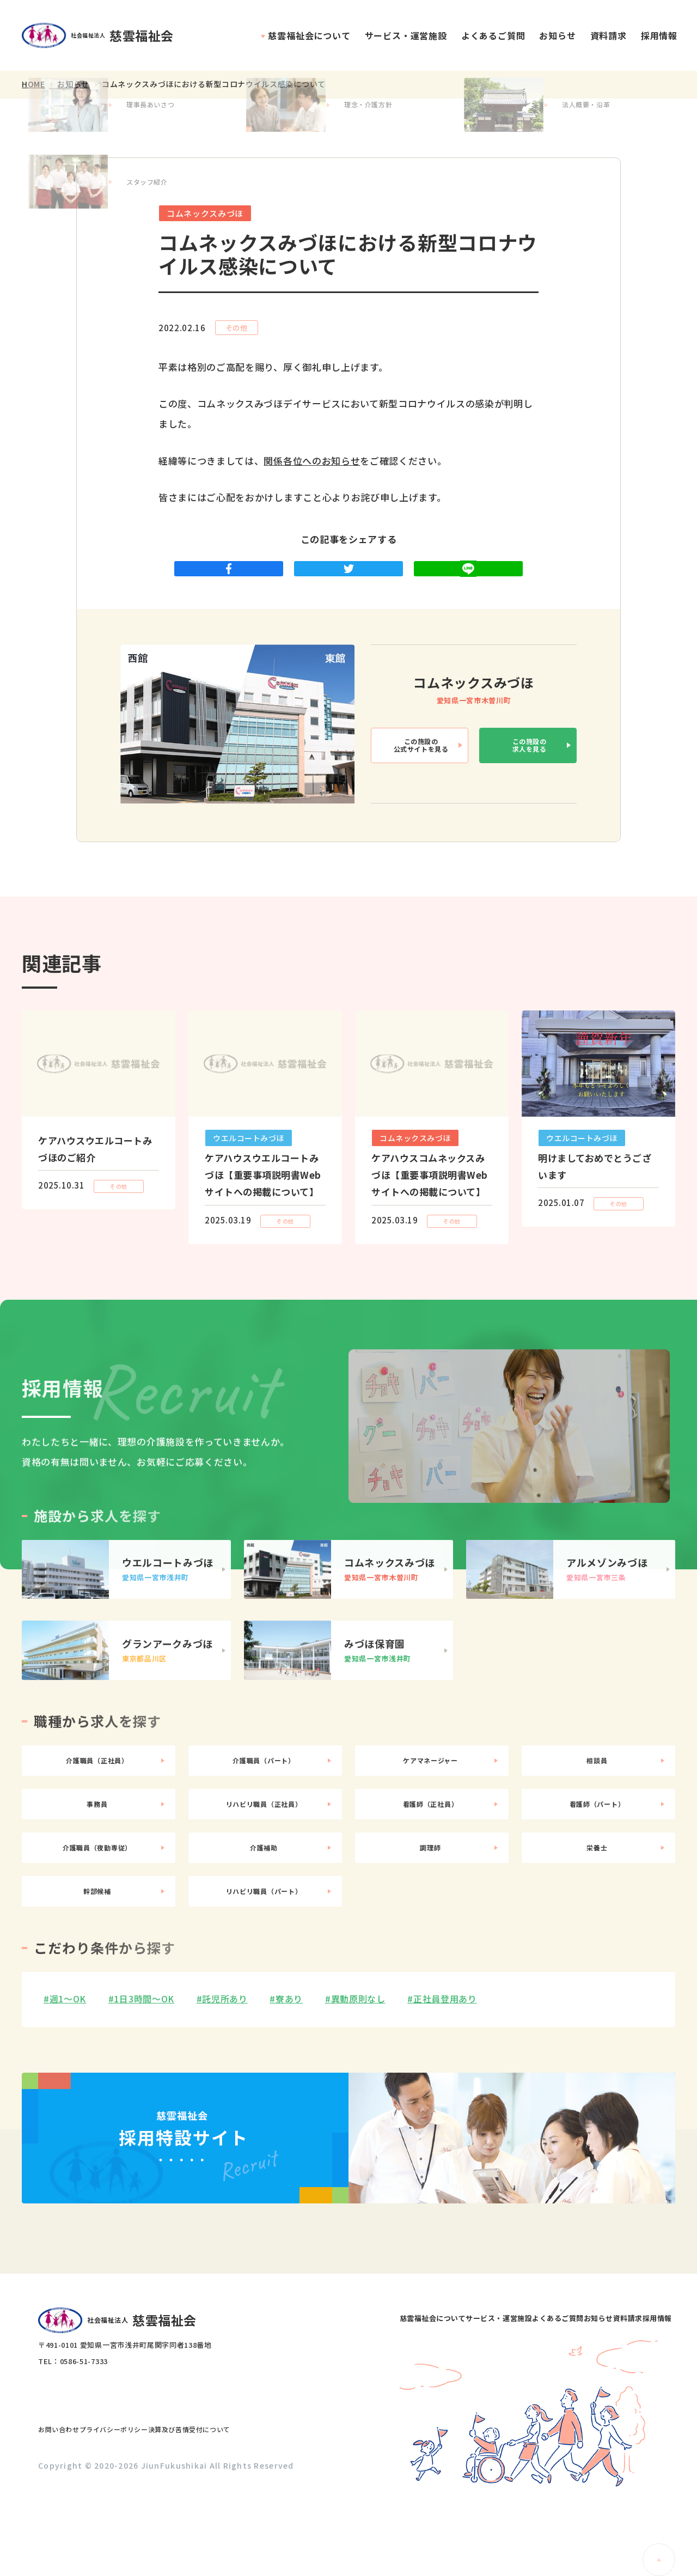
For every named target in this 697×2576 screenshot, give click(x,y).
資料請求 (608, 35)
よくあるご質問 (493, 35)
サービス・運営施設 (406, 35)
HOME (33, 83)
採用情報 (659, 35)
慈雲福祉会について (309, 35)
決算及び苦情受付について (246, 2504)
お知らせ (557, 35)
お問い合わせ (69, 2504)
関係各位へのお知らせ (312, 460)
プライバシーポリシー (146, 2504)
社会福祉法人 (103, 35)
